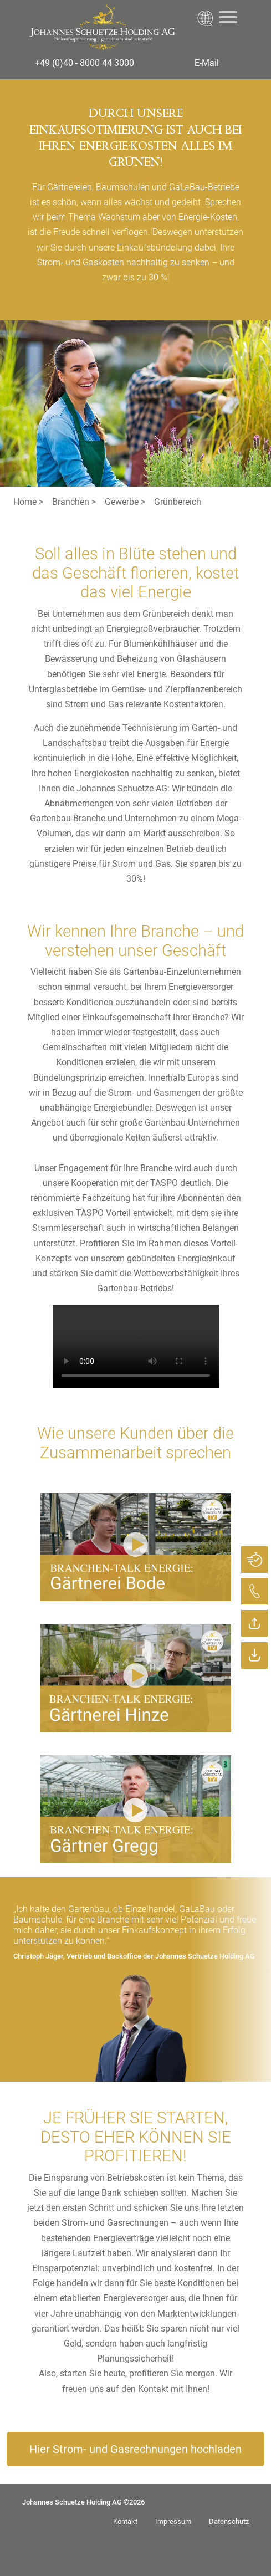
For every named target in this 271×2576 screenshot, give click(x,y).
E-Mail (207, 63)
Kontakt (125, 2521)
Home (25, 502)
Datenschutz (229, 2521)
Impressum (173, 2521)
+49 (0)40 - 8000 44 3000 (84, 63)
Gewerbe (122, 502)
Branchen (70, 502)
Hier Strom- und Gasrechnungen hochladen (135, 2449)
